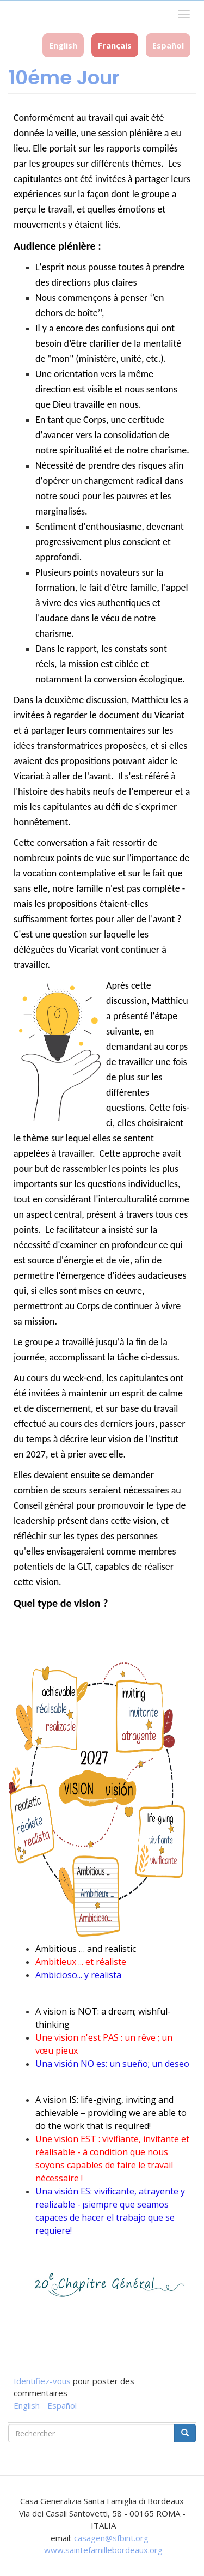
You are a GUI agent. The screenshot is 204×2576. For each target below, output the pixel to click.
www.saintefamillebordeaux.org (103, 2549)
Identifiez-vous (42, 2380)
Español (168, 45)
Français (115, 45)
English (63, 45)
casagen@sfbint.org (111, 2537)
